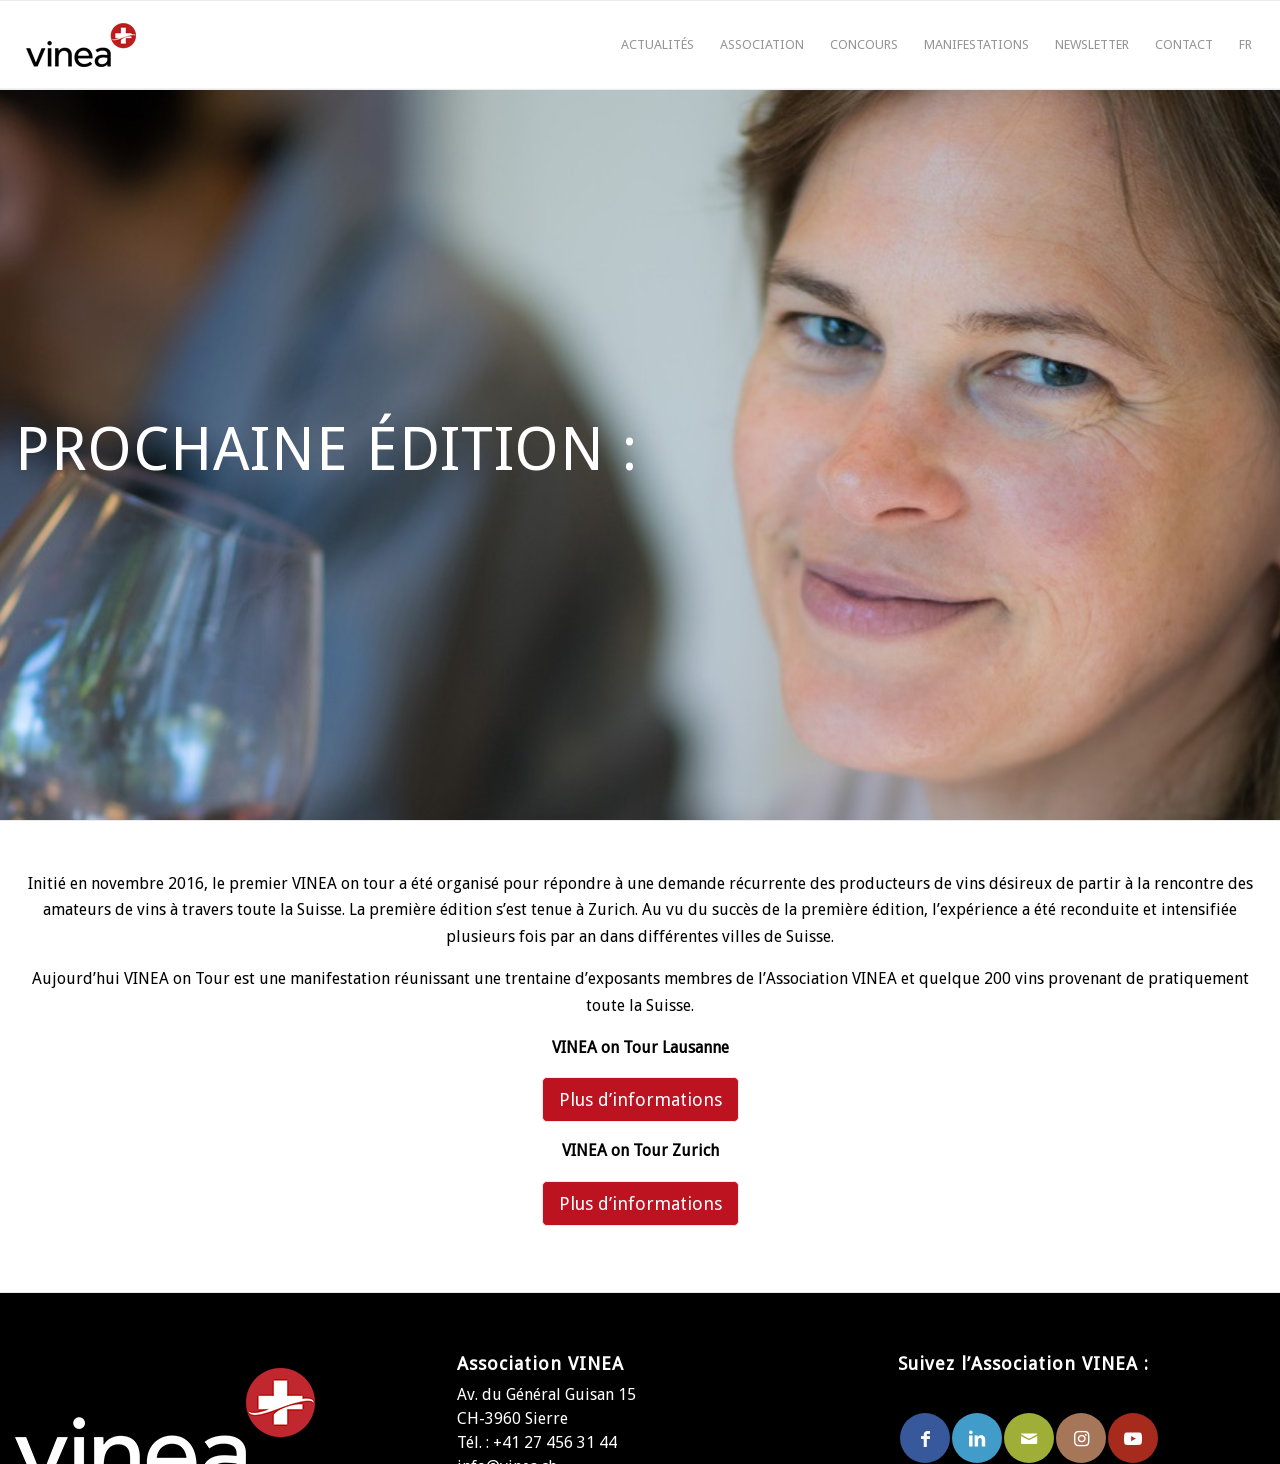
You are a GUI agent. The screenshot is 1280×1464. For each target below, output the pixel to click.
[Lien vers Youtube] (1133, 1438)
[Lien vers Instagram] (1081, 1438)
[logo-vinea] (81, 45)
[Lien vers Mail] (1029, 1438)
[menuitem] (657, 45)
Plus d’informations (640, 1099)
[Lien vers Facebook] (925, 1438)
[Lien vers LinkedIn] (977, 1438)
